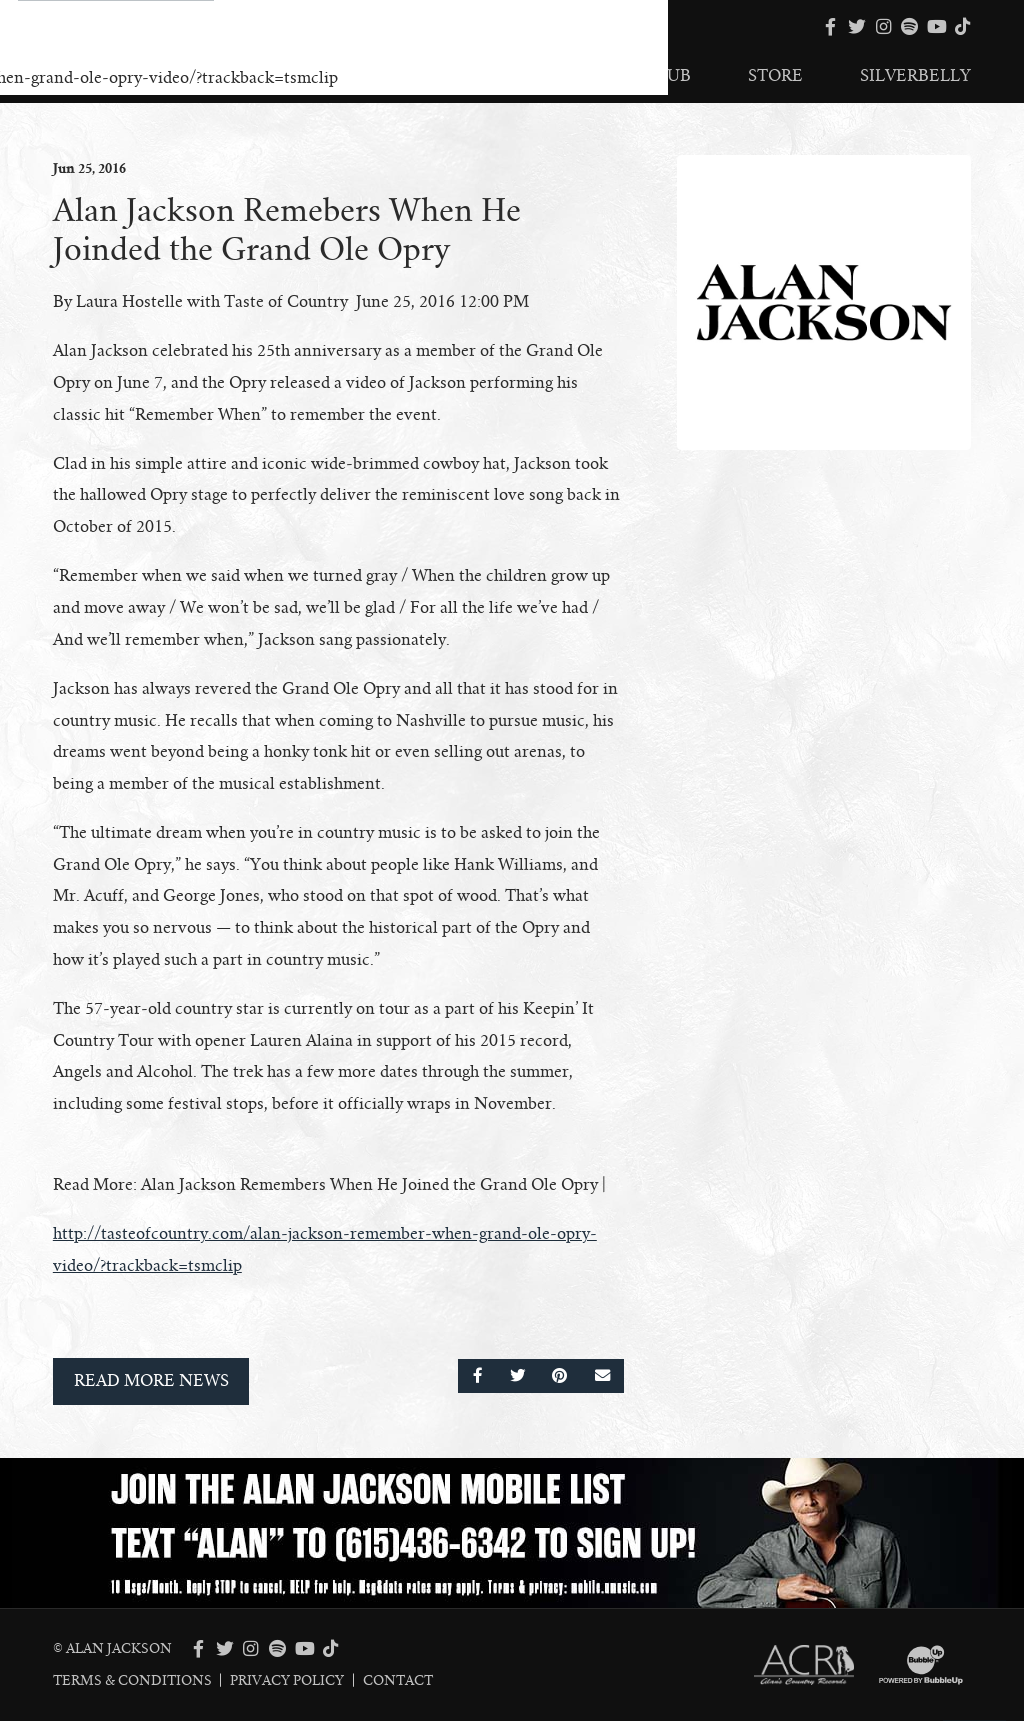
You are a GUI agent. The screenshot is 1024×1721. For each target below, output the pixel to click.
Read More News (151, 1381)
